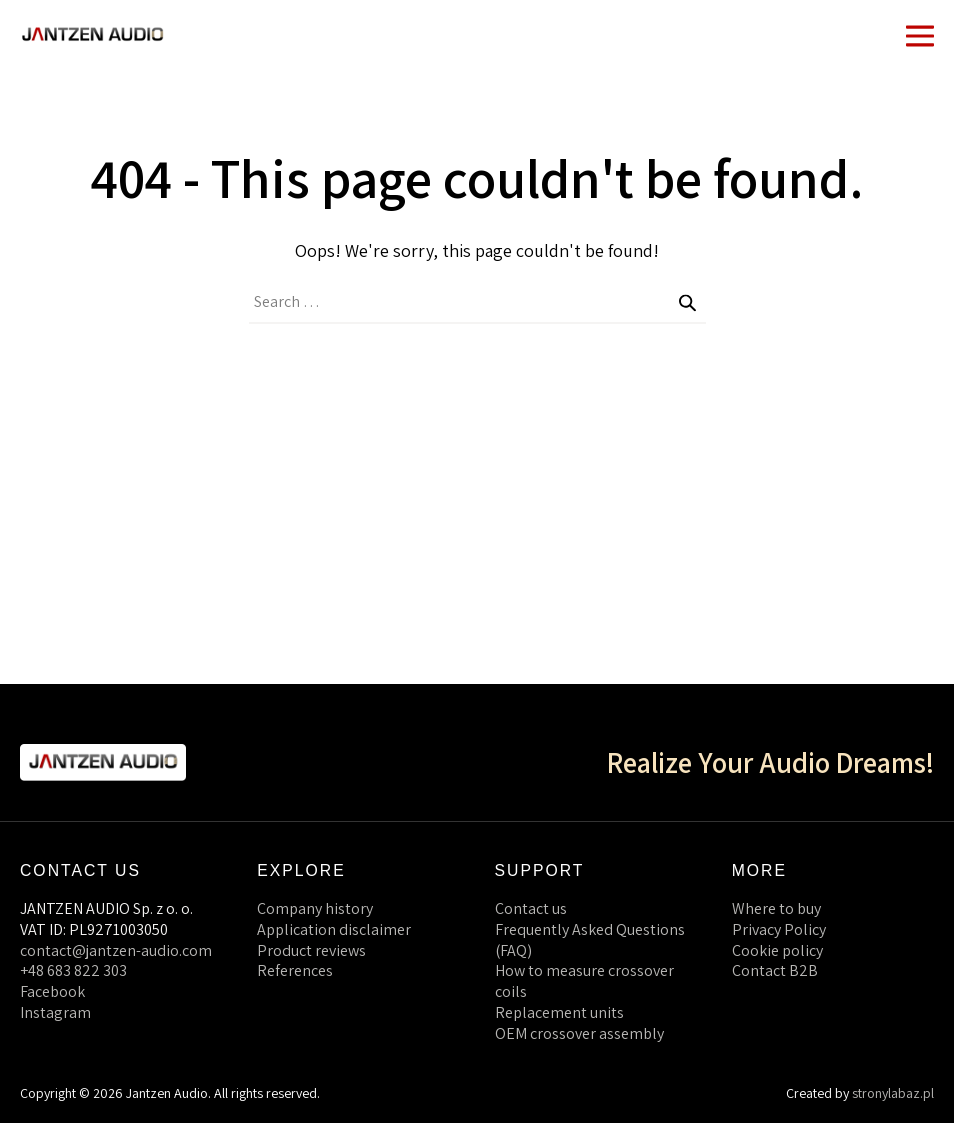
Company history (315, 908)
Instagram (55, 1012)
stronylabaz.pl (893, 1093)
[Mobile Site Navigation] (920, 34)
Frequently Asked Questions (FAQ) (590, 940)
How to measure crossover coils (584, 981)
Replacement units (559, 1012)
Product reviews (311, 950)
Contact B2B (775, 970)
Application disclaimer (334, 929)
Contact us (531, 908)
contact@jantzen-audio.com (116, 950)
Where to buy (776, 908)
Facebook (52, 991)
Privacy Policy (779, 929)
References (295, 970)
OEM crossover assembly (579, 1033)
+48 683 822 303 (73, 970)
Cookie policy (777, 950)
